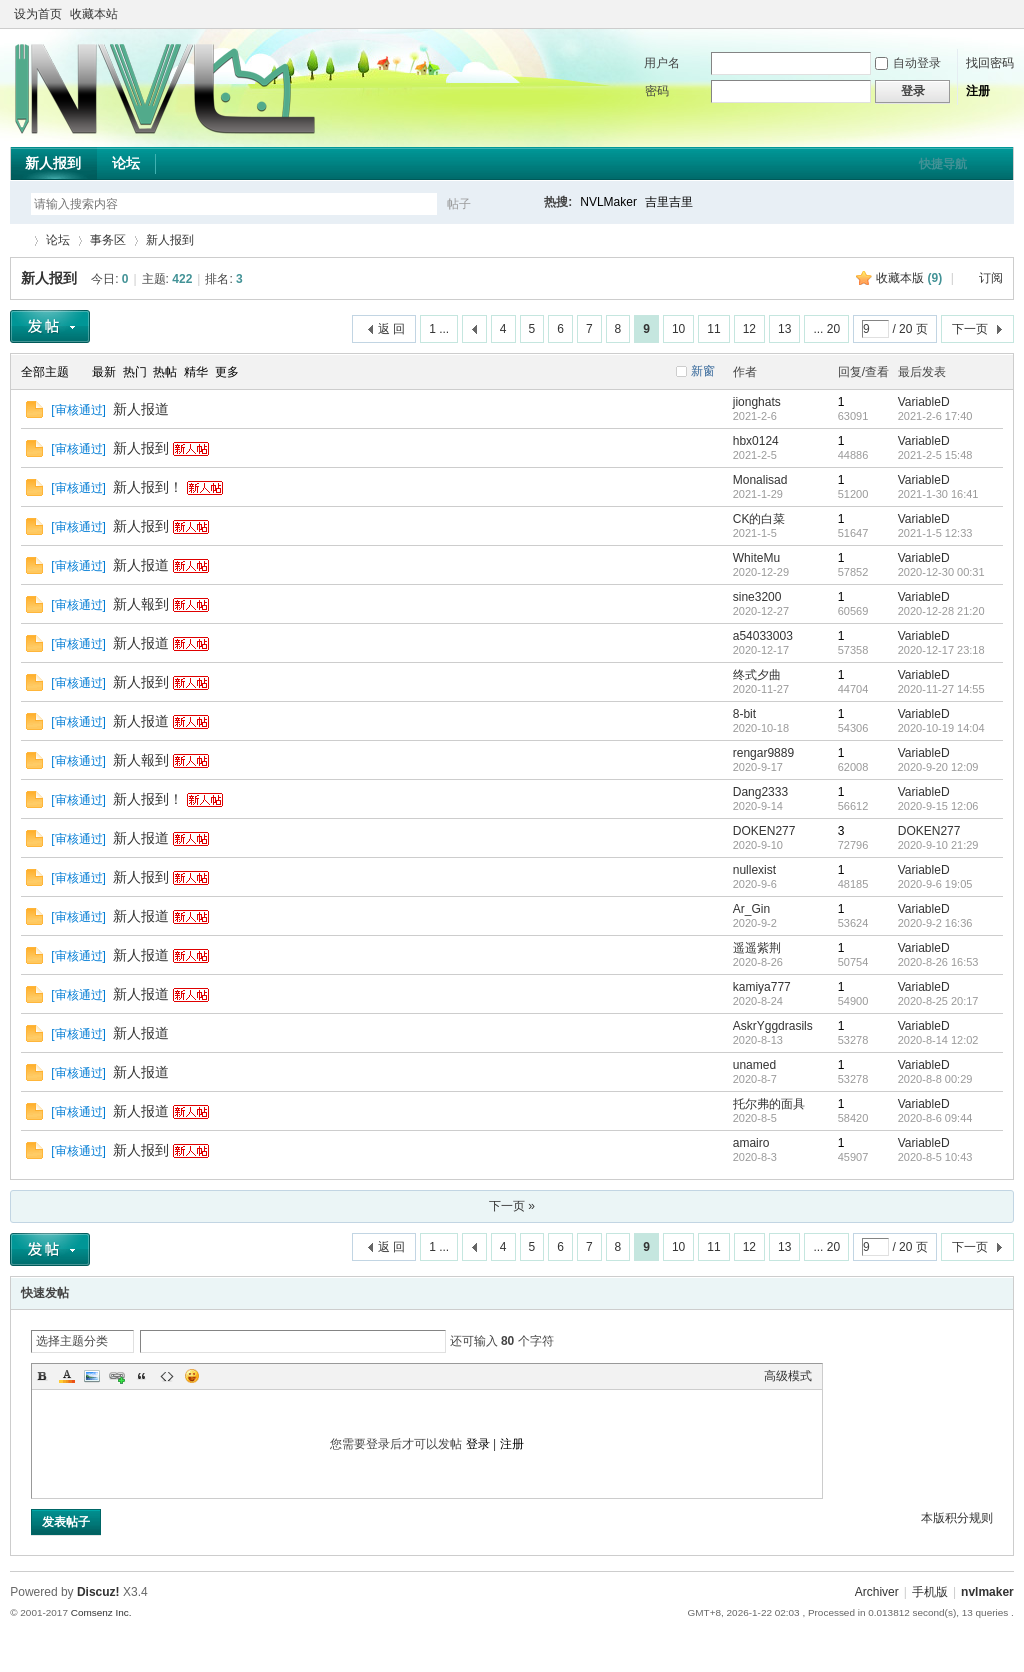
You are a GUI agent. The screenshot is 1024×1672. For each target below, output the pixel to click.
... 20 (826, 329)
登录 (478, 1444)
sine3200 (757, 597)
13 (784, 329)
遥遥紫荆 (757, 948)
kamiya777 (762, 987)
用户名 (662, 63)
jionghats (757, 402)
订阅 (991, 278)
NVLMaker (608, 202)
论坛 (126, 163)
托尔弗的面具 (769, 1104)
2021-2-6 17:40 (935, 416)
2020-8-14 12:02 (938, 1040)
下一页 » (512, 1206)
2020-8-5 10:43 (935, 1157)
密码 (657, 91)
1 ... (439, 329)
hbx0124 (756, 441)
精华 (196, 372)
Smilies (192, 1376)
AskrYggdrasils (773, 1026)
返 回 (391, 329)
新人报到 (53, 163)
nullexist (754, 870)
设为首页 (38, 14)
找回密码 (990, 63)
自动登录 (908, 63)
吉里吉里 (669, 202)
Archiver (877, 1592)
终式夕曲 (757, 675)
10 (678, 329)
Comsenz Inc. (101, 1612)
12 (749, 329)
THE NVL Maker (18, 240)
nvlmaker (987, 1592)
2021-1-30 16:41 (938, 494)
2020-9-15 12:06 (938, 806)
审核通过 (79, 410)
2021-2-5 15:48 (935, 455)
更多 (227, 372)
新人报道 (141, 409)
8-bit (744, 714)
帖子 (459, 204)
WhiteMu (756, 558)
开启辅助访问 (986, 14)
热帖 (165, 372)
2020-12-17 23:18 (941, 650)
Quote (142, 1376)
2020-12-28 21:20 (941, 611)
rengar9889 (763, 753)
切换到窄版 (1002, 14)
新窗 (703, 371)
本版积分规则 (957, 1518)
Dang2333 (760, 792)
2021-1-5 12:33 (935, 533)
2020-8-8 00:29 (935, 1079)
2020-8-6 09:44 (935, 1118)
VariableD (924, 402)
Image (92, 1376)
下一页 (970, 329)
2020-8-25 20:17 (938, 1001)
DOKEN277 (764, 831)
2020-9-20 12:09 (938, 767)
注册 (978, 91)
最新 (104, 372)
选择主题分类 (72, 1341)
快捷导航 (943, 164)
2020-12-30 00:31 (941, 572)
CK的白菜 (759, 519)
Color (67, 1376)
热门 (135, 372)
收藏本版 (909, 278)
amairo (751, 1143)
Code (167, 1376)
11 (713, 329)
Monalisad (760, 480)
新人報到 (141, 604)
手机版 (930, 1592)
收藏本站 (94, 14)
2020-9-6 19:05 (935, 884)
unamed (754, 1065)
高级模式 (788, 1376)
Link (117, 1376)
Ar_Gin (751, 909)
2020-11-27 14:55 (941, 689)
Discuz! (98, 1592)
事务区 (108, 240)
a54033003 (763, 636)
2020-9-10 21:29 (938, 845)
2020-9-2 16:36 (935, 923)
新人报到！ (148, 487)
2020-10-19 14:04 (941, 728)
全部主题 (45, 372)
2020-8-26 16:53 (938, 962)
